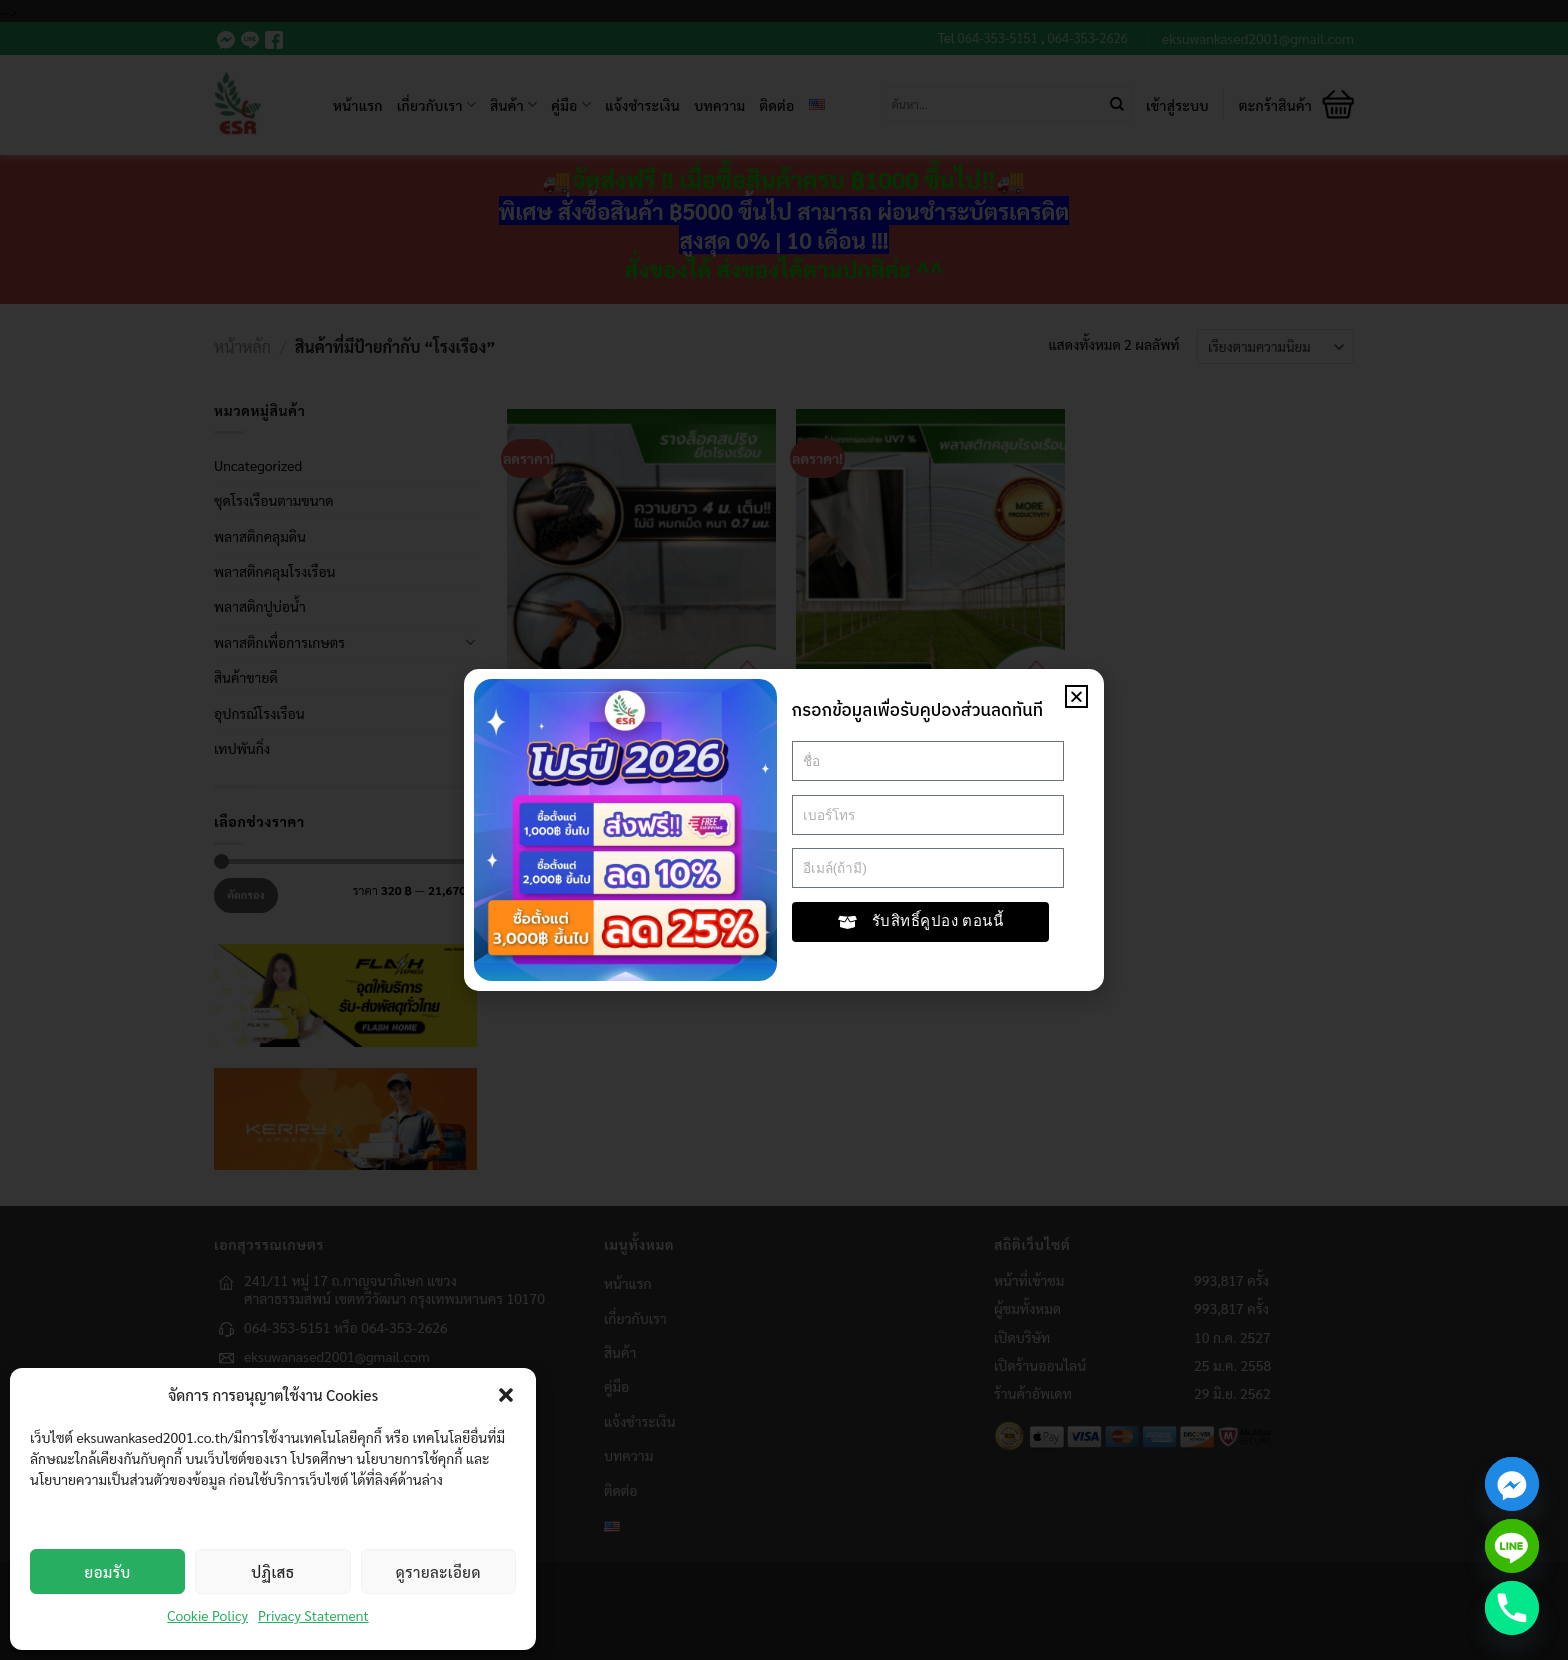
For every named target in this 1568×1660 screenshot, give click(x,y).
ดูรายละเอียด (438, 1571)
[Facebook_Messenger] (1512, 1484)
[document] (784, 830)
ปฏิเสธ (272, 1571)
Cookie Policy (207, 1615)
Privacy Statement (313, 1615)
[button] (506, 1395)
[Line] (1512, 1546)
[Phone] (1512, 1608)
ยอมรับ (108, 1571)
